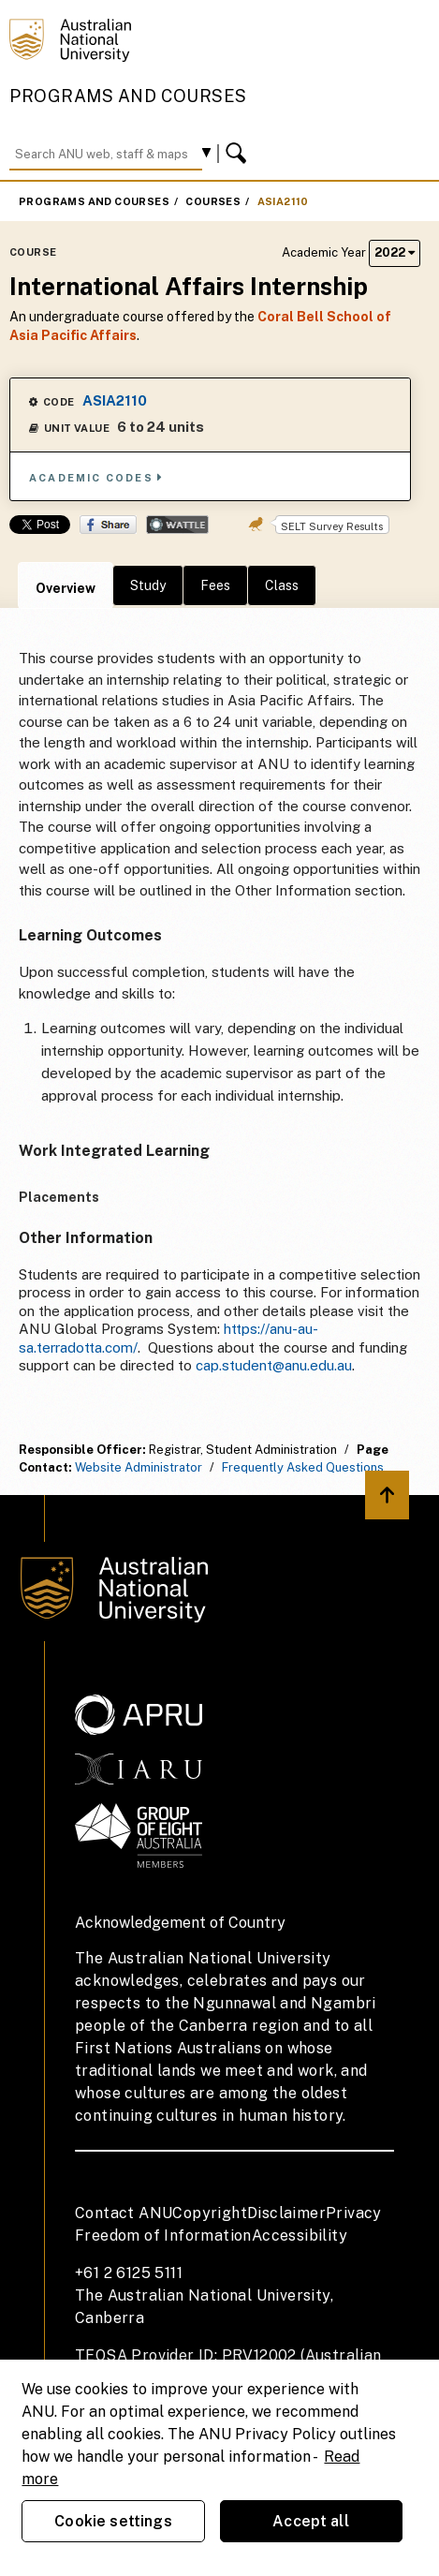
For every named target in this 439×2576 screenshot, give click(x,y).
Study (148, 585)
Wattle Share (177, 524)
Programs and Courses (128, 96)
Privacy (354, 2213)
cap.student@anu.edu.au (274, 1365)
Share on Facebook (108, 524)
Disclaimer (286, 2213)
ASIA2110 (283, 201)
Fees (215, 585)
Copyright (209, 2213)
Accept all (310, 2521)
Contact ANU (123, 2213)
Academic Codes (96, 477)
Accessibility (299, 2235)
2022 (394, 252)
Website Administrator (138, 1467)
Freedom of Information (163, 2235)
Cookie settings (112, 2521)
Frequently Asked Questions (303, 1467)
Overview (65, 588)
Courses (213, 201)
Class (282, 585)
